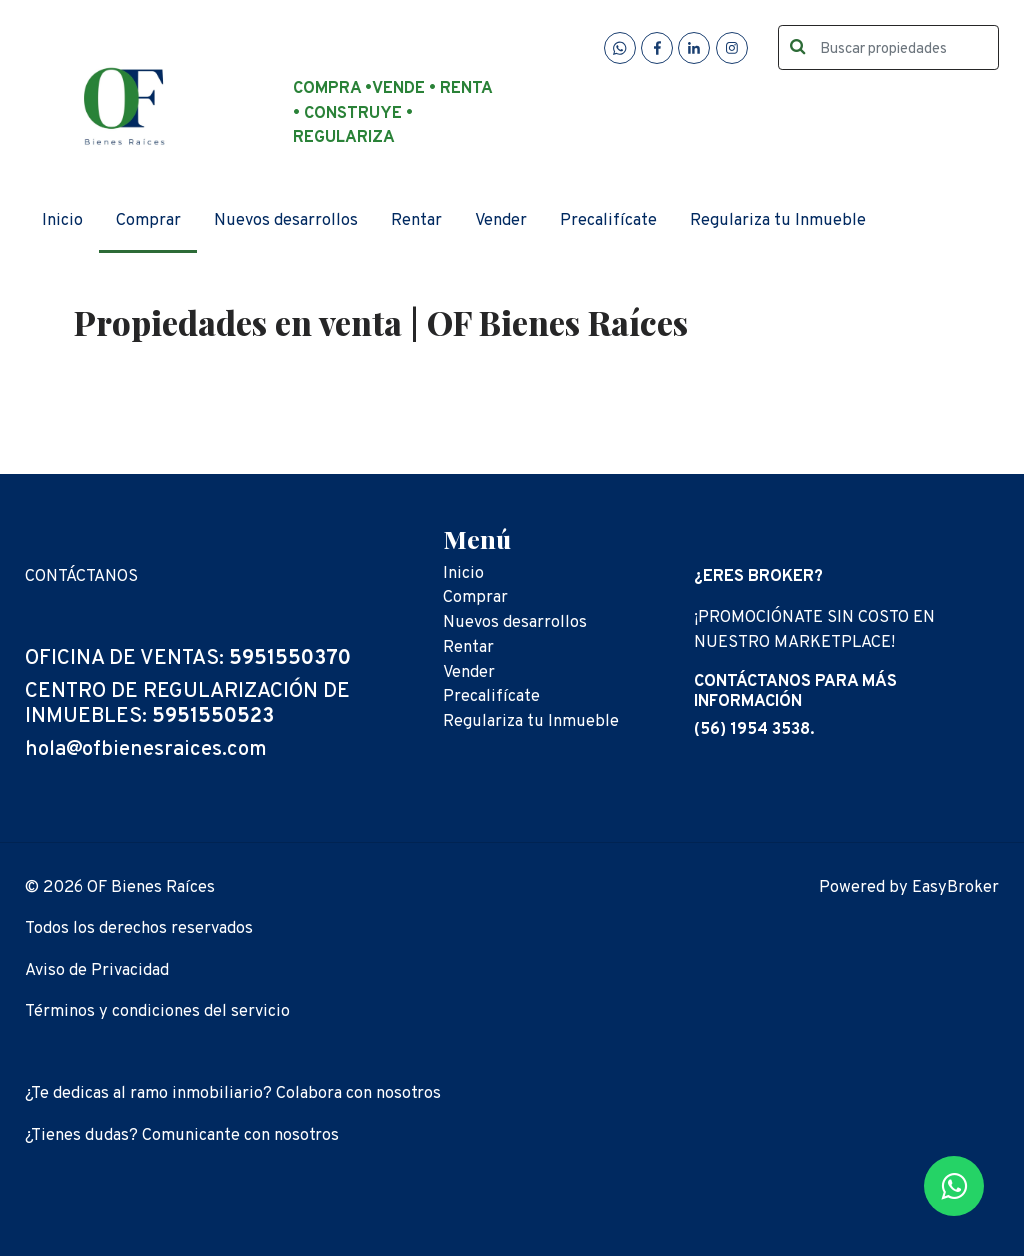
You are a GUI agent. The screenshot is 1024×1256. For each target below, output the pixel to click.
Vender (501, 220)
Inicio (62, 220)
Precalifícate (608, 220)
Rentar (416, 220)
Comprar (148, 220)
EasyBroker (955, 887)
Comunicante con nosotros (240, 1135)
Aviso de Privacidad (97, 970)
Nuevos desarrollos (286, 220)
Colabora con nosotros (358, 1093)
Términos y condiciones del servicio (157, 1011)
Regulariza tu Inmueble (778, 220)
